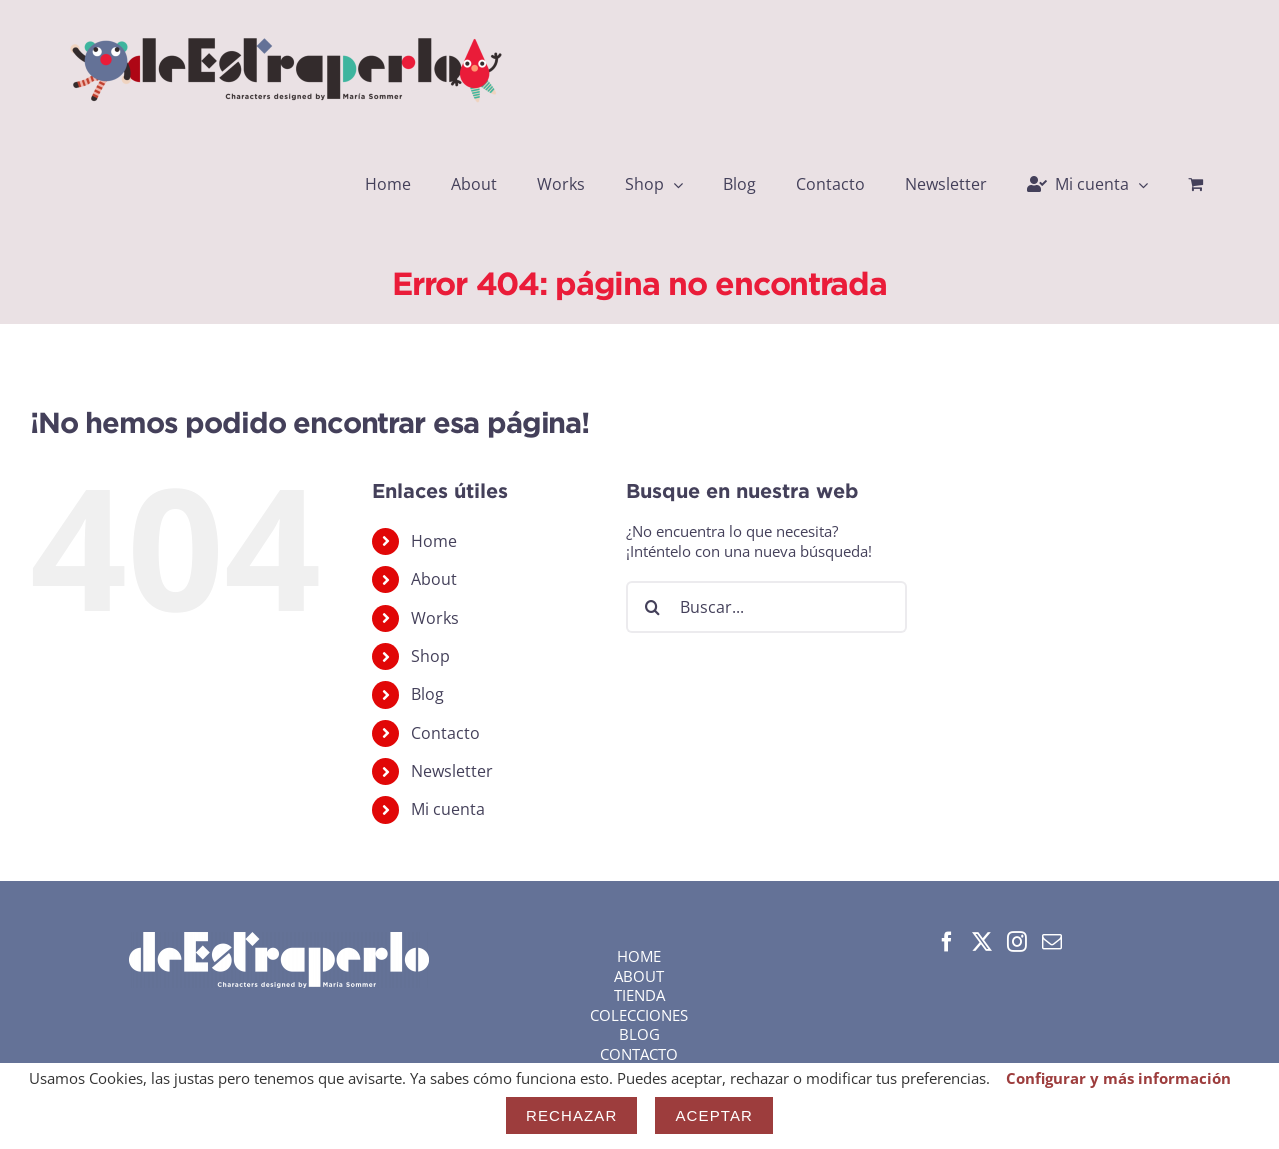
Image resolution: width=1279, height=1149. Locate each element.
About (434, 579)
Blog (427, 694)
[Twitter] (982, 942)
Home (434, 541)
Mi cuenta (448, 809)
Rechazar (572, 1115)
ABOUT (639, 976)
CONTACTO (639, 1054)
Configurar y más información (1118, 1078)
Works (435, 618)
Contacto (445, 733)
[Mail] (1052, 942)
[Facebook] (947, 942)
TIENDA (639, 995)
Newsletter (452, 771)
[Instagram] (1017, 942)
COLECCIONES (639, 1015)
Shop (430, 656)
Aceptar (714, 1115)
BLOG (639, 1034)
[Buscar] (652, 607)
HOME (639, 956)
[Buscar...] (766, 607)
